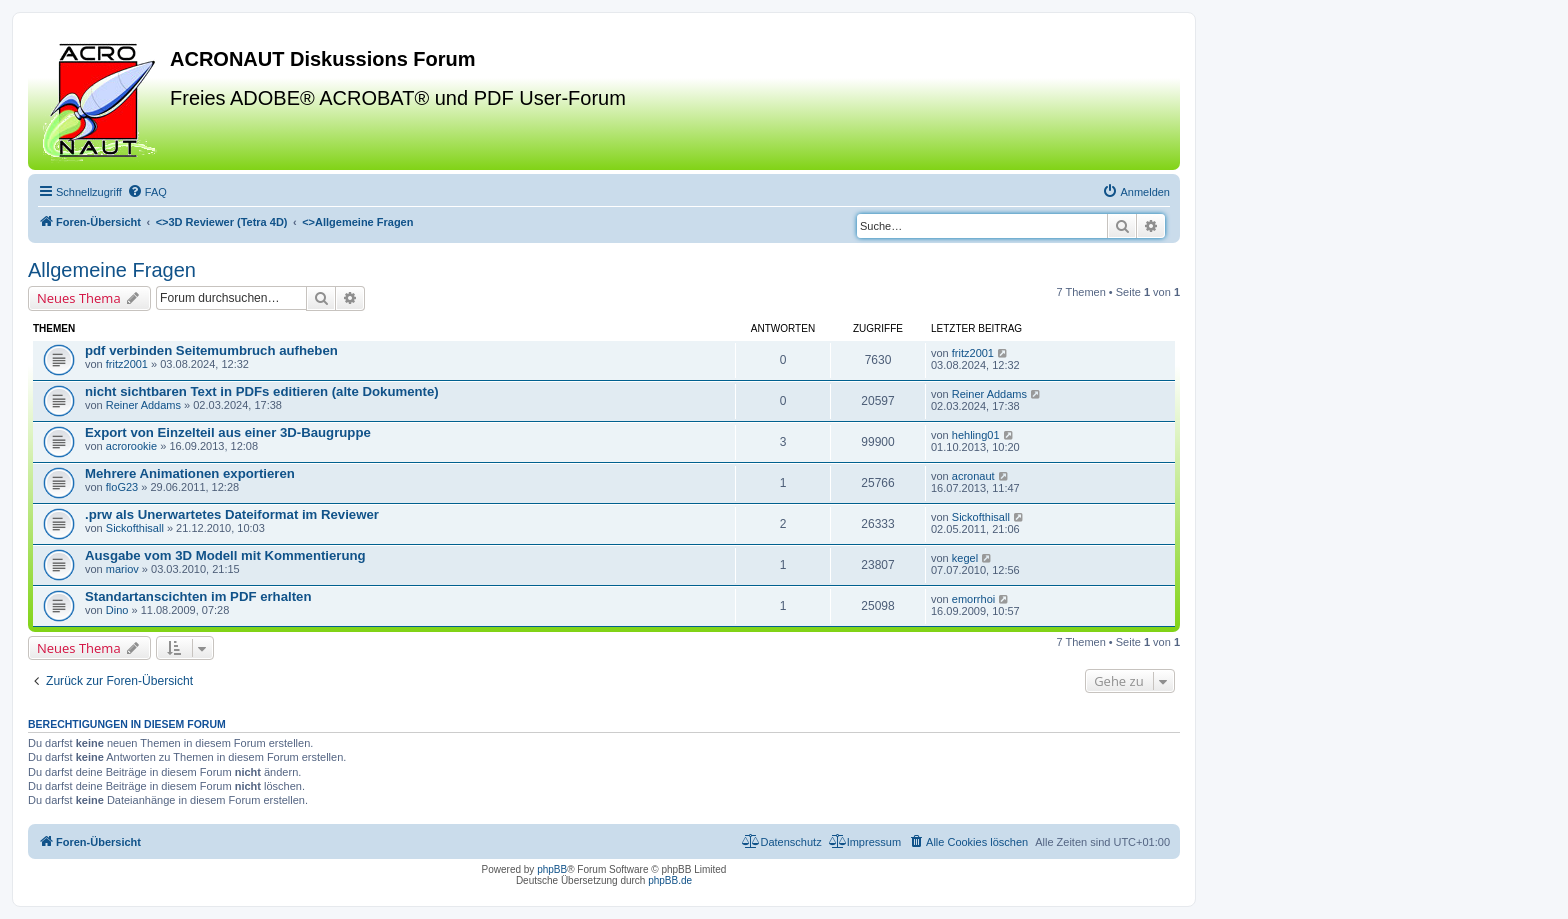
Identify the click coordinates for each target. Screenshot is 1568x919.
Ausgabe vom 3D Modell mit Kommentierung (225, 555)
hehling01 (976, 435)
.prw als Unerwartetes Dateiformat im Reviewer (232, 514)
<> (222, 222)
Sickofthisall (135, 528)
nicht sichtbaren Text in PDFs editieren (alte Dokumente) (262, 391)
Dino (117, 610)
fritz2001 (127, 364)
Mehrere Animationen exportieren (190, 473)
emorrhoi (973, 599)
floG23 (122, 487)
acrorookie (131, 446)
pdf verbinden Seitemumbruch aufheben (211, 350)
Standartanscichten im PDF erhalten (198, 596)
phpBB (552, 869)
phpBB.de (670, 880)
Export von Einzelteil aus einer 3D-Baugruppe (228, 432)
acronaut (973, 476)
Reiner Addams (143, 405)
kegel (965, 558)
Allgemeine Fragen (112, 270)
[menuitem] (147, 192)
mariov (122, 569)
